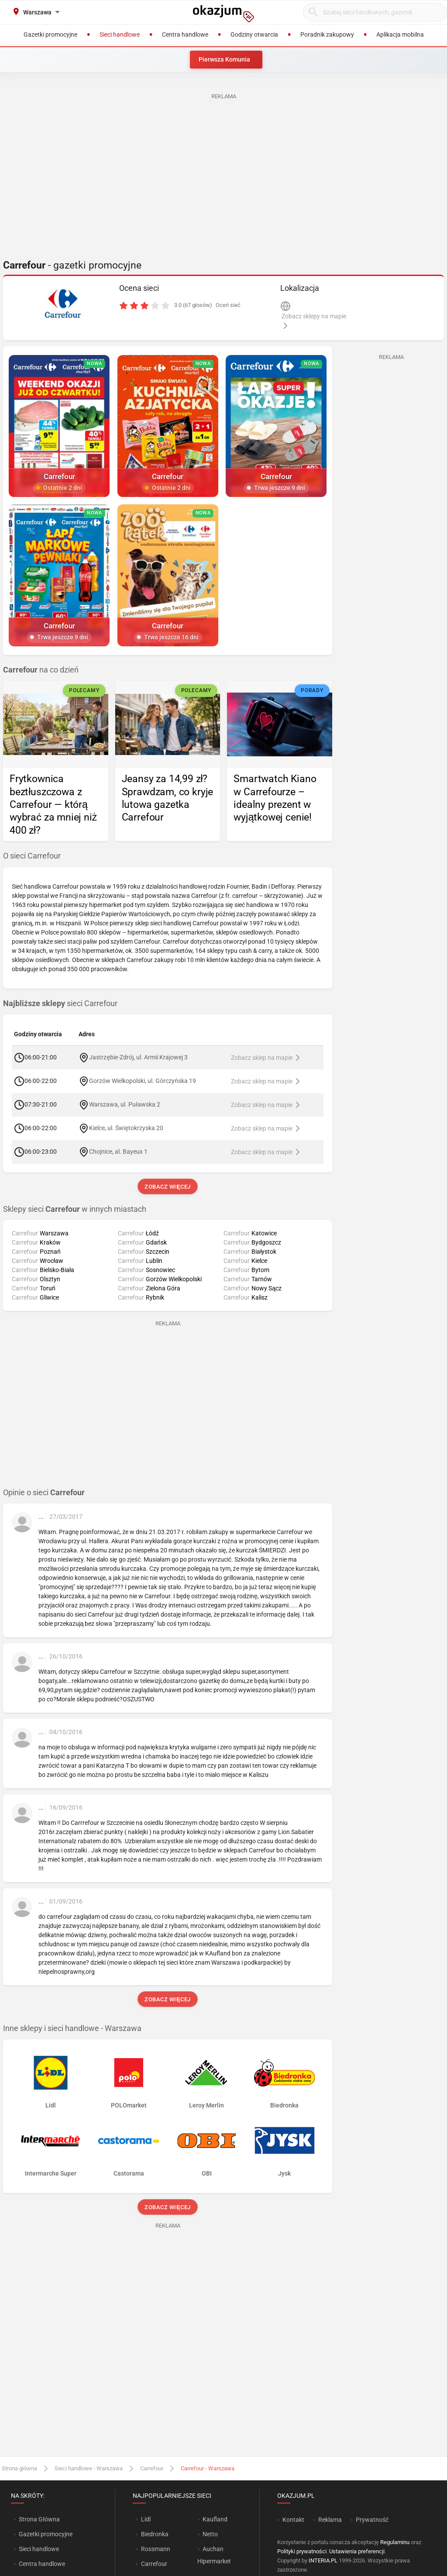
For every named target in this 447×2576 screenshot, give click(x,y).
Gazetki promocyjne (45, 2534)
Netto (210, 2534)
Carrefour (151, 2468)
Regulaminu (394, 2542)
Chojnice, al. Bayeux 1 (118, 1151)
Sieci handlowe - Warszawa (89, 2468)
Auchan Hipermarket (214, 2555)
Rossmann (155, 2548)
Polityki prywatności (302, 2551)
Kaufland (215, 2519)
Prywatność (372, 2519)
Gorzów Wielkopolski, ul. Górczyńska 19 (142, 1080)
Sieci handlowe (39, 2548)
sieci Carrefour (60, 1003)
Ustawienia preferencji (357, 2551)
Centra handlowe (42, 2563)
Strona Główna (39, 2519)
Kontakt (293, 2519)
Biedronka (154, 2534)
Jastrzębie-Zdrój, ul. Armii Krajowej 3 (138, 1057)
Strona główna (19, 2468)
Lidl (146, 2519)
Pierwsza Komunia (224, 59)
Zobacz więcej (167, 1186)
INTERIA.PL (323, 2560)
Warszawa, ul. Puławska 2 (124, 1104)
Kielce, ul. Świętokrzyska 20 (126, 1127)
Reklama (330, 2519)
